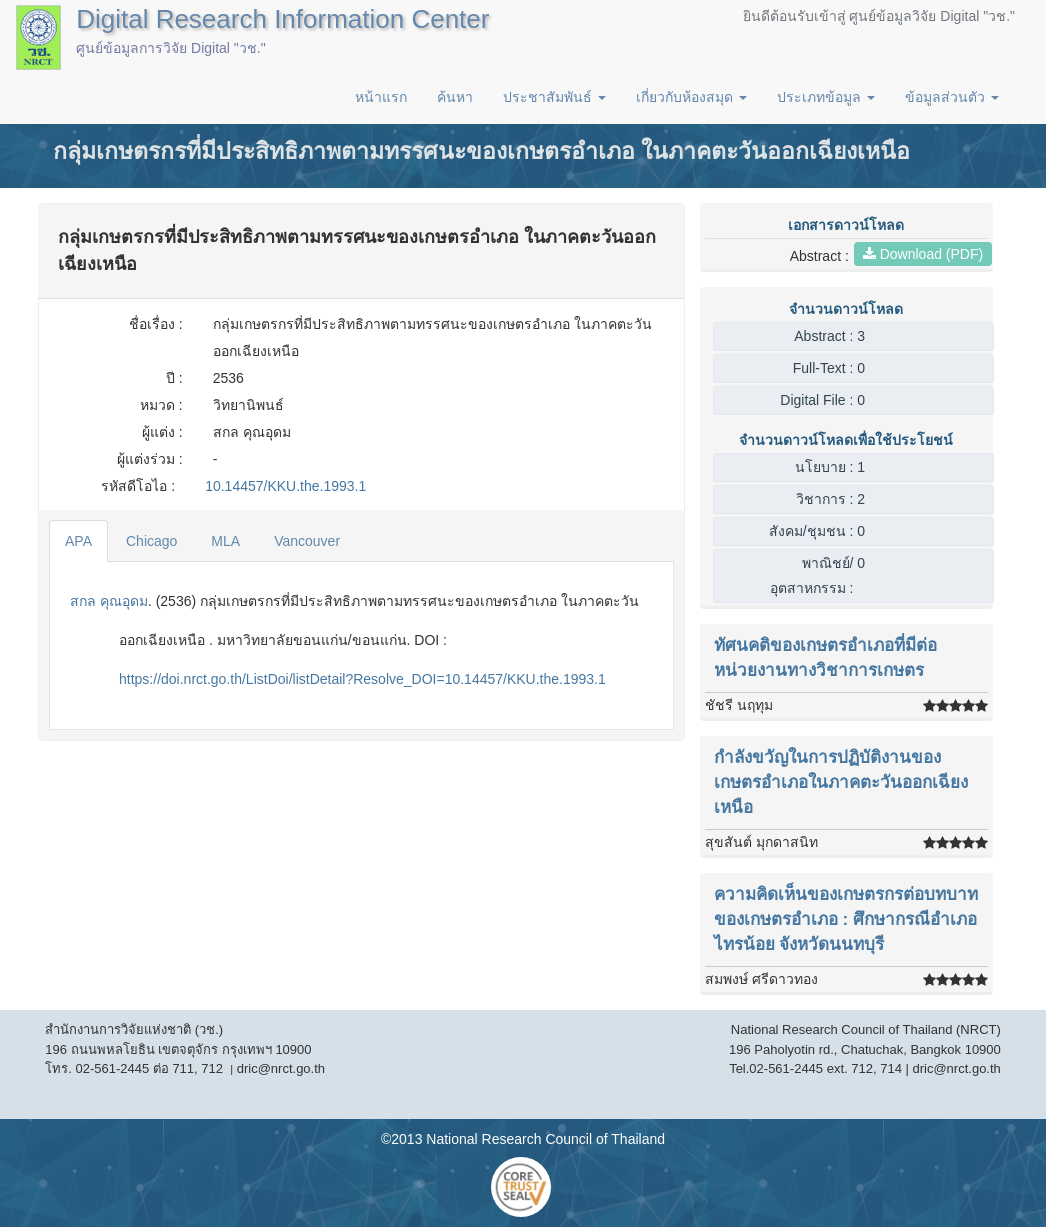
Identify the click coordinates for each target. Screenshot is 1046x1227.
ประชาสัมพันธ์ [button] (554, 97)
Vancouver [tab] (307, 541)
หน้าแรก (381, 97)
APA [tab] (78, 541)
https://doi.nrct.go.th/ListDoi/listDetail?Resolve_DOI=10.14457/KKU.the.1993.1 (362, 679)
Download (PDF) (923, 254)
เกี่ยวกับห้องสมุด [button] (691, 97)
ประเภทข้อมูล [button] (826, 97)
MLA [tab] (225, 541)
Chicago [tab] (151, 541)
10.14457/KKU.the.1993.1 (285, 486)
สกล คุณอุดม (109, 601)
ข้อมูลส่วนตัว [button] (952, 97)
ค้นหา (455, 97)
